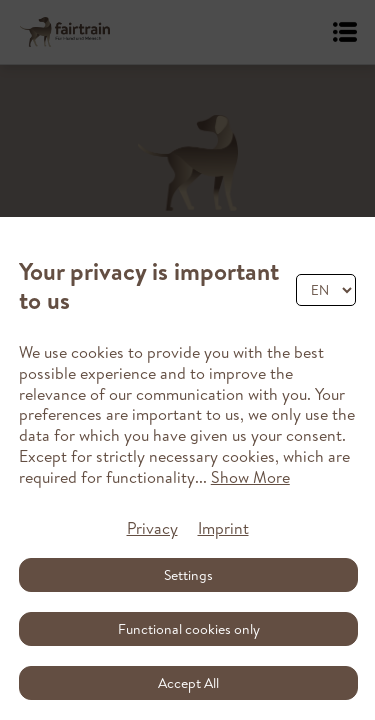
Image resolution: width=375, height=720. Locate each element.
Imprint (223, 528)
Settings (188, 575)
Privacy (152, 528)
